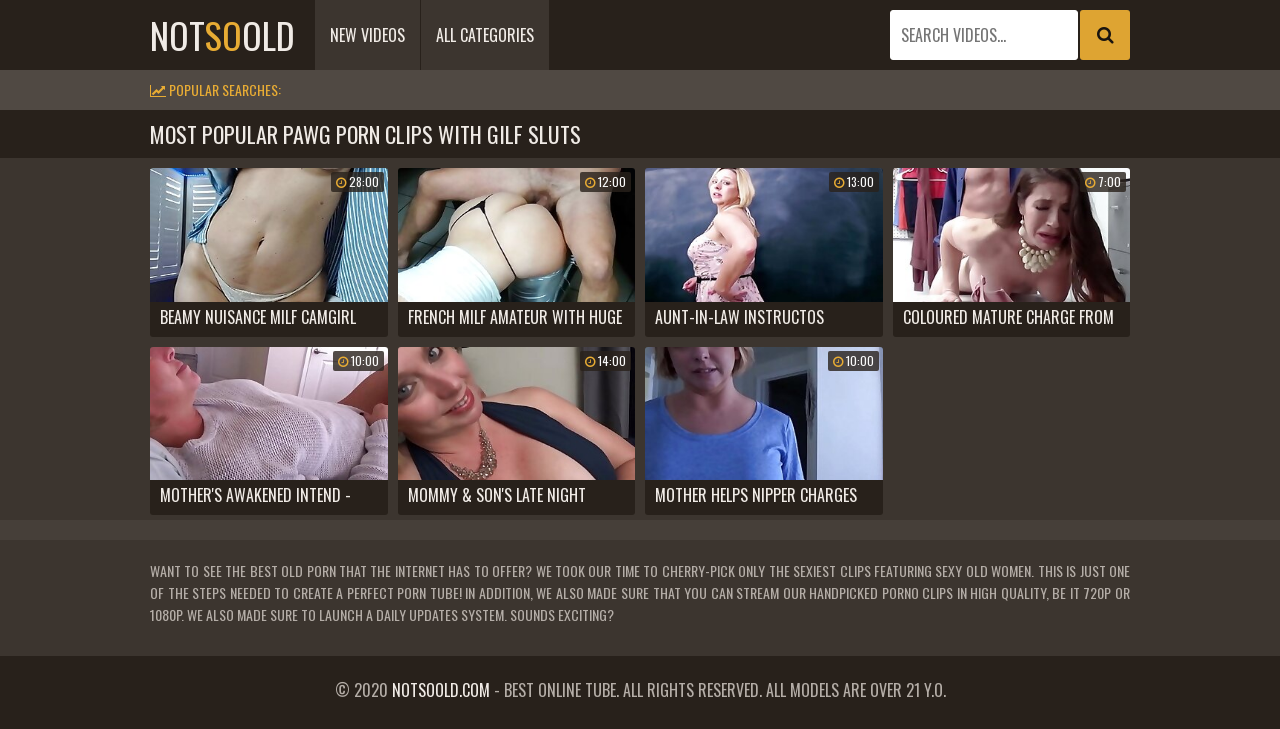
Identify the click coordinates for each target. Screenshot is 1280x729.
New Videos (367, 35)
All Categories (485, 35)
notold (222, 34)
